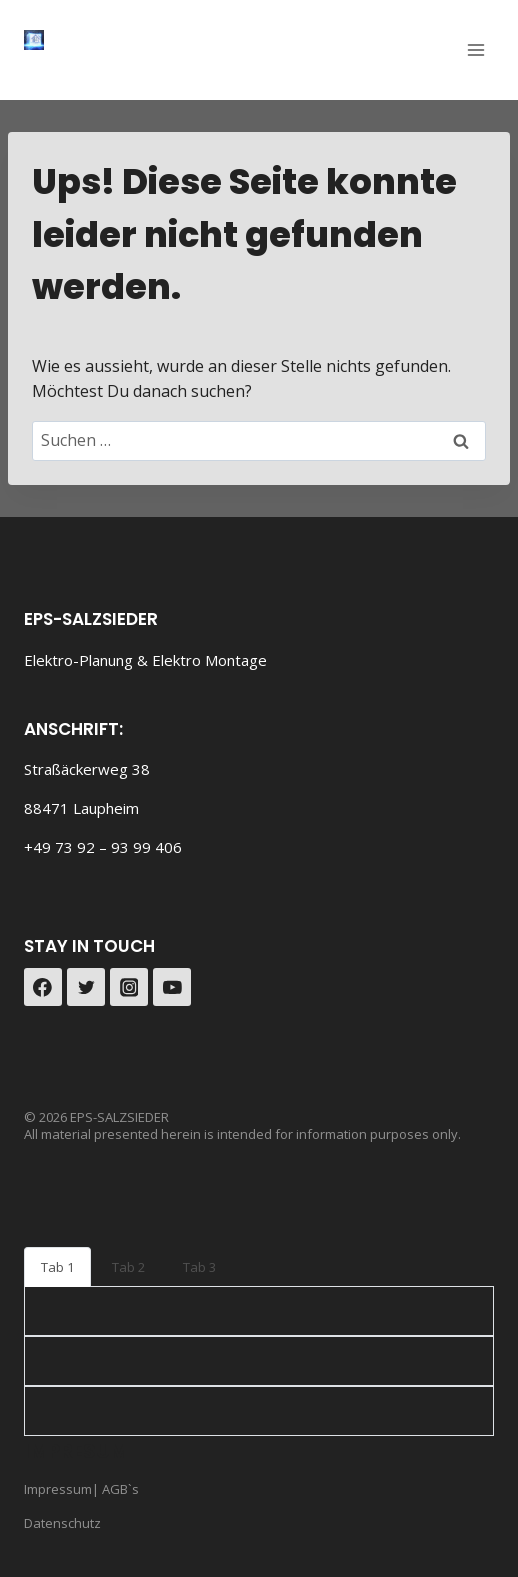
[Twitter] (86, 987)
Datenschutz (62, 1523)
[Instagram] (129, 987)
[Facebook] (43, 987)
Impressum (58, 1489)
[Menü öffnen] (475, 49)
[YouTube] (172, 987)
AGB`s (119, 1489)
